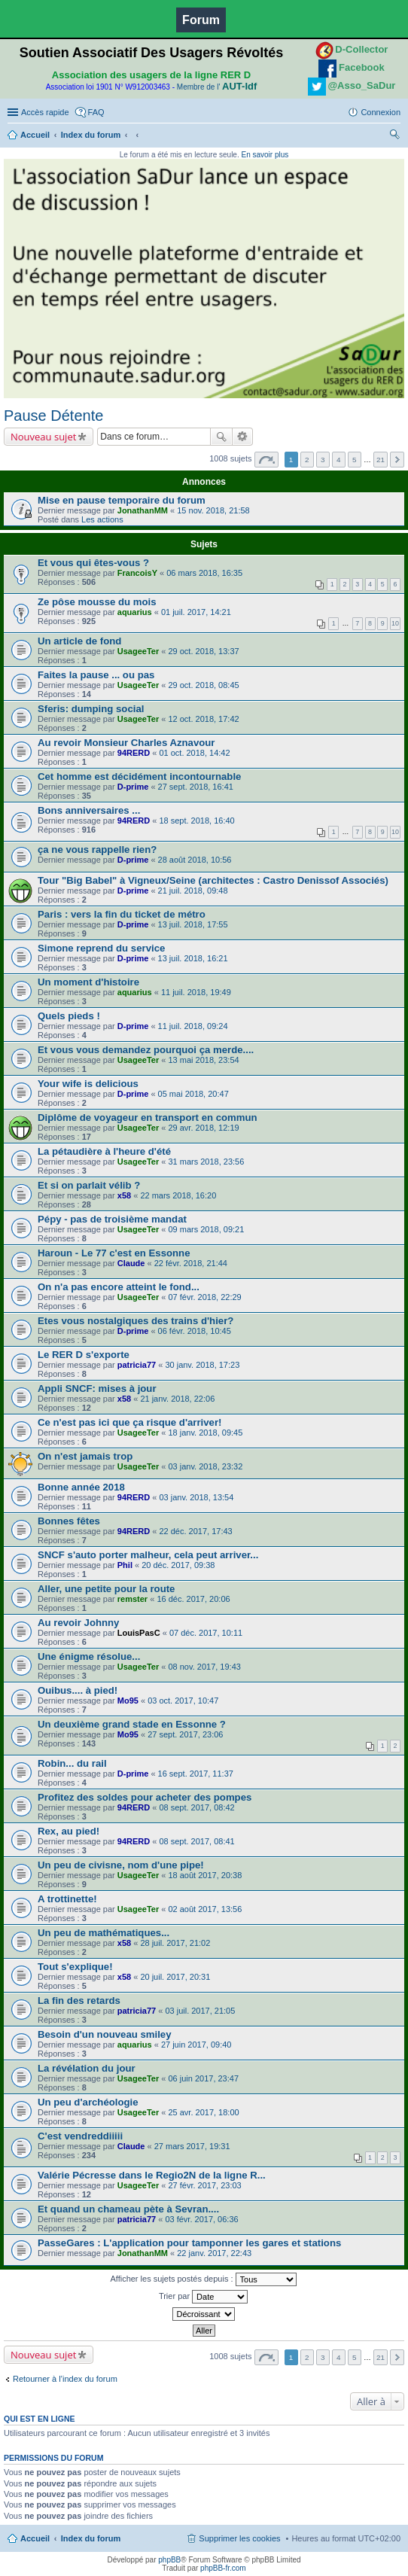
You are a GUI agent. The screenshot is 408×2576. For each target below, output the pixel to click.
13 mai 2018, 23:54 (203, 1059)
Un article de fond (79, 641)
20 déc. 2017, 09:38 (178, 1565)
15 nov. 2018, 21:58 (213, 510)
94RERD (133, 752)
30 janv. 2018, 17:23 (202, 1364)
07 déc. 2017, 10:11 (205, 1632)
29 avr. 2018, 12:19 (203, 1127)
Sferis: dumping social (91, 708)
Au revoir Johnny (78, 1622)
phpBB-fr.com (223, 2568)
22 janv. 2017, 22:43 (214, 2253)
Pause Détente (53, 415)
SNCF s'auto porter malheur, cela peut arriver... (148, 1555)
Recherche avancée (243, 437)
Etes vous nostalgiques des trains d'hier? (135, 1320)
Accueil (35, 134)
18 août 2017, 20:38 (205, 1875)
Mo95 (128, 1700)
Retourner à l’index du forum (65, 2378)
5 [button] (354, 459)
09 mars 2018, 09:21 (206, 1229)
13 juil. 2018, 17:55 (193, 924)
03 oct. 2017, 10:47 (183, 1700)
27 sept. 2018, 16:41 (195, 786)
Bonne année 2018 (81, 1487)
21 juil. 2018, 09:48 (193, 890)
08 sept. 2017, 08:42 (196, 1807)
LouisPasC (138, 1632)
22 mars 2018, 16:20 (178, 1195)
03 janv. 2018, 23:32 (205, 1466)
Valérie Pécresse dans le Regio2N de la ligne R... (152, 2175)
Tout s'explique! (75, 1966)
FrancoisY (137, 572)
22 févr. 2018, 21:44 (190, 1263)
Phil (124, 1565)
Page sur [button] (266, 459)
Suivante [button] (397, 459)
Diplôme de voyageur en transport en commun (147, 1117)
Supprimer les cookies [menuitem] (239, 2538)
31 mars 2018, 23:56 (206, 1161)
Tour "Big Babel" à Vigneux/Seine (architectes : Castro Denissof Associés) (213, 880)
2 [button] (307, 459)
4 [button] (338, 459)
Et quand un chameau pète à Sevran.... (128, 2209)
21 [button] (380, 459)
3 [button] (323, 459)
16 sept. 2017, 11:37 (195, 1773)
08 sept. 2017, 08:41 (196, 1841)
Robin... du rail (72, 1763)
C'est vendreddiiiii (80, 2136)
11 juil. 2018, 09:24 (193, 1026)
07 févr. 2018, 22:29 (204, 1297)
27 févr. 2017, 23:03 (204, 2185)
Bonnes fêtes (69, 1521)
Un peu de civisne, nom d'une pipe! (121, 1865)
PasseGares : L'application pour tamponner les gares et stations (189, 2243)
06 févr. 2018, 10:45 (194, 1330)
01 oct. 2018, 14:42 (194, 752)
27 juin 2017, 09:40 (196, 2044)
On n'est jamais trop (85, 1456)
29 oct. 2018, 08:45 (203, 685)
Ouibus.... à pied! (77, 1690)
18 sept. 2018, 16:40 (196, 820)
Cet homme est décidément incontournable (139, 776)
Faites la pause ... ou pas (96, 675)
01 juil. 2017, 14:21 (196, 612)
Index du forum (90, 134)
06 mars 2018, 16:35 (204, 572)
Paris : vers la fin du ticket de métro (122, 914)
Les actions (102, 519)
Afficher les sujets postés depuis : (203, 2279)
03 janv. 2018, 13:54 (196, 1497)
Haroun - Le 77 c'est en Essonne (114, 1253)
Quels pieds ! (69, 1016)
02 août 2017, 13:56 (205, 1909)
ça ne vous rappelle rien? (97, 849)
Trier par (203, 2296)
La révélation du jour (86, 2068)
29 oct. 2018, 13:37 (203, 651)
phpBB (169, 2560)
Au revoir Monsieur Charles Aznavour (126, 742)
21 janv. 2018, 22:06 (177, 1398)
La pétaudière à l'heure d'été (104, 1151)
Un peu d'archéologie (88, 2102)
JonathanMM (142, 510)
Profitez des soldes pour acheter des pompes (144, 1797)
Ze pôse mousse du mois (97, 601)
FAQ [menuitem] (96, 112)
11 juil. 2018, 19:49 (196, 992)
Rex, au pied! (68, 1831)
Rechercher (221, 437)
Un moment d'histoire (88, 982)
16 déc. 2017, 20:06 (193, 1598)
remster (132, 1598)
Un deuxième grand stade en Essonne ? (132, 1724)
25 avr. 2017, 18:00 (203, 2112)
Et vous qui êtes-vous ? (93, 562)
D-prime (133, 786)
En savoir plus (264, 155)
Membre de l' (217, 87)
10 (395, 623)
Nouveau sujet (43, 436)
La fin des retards (79, 2000)
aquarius (134, 612)
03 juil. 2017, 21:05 (200, 2010)
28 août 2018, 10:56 (195, 859)
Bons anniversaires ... (89, 810)
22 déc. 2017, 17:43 (195, 1531)
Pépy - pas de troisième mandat (112, 1219)
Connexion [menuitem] (380, 112)
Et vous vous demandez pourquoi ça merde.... (146, 1049)
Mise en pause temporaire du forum (122, 500)
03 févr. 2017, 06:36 (201, 2219)
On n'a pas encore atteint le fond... (118, 1287)
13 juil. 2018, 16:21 (193, 958)
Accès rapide (45, 112)
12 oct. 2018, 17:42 (203, 718)
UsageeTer (138, 651)
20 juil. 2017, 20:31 (175, 1976)
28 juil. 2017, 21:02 (175, 1942)
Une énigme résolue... (89, 1656)
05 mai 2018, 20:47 (193, 1093)
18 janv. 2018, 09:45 (205, 1432)
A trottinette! (67, 1899)
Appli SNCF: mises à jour (97, 1388)
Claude (131, 1263)
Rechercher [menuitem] (394, 136)
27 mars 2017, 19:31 (192, 2146)
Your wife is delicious (88, 1083)
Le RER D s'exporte (83, 1354)
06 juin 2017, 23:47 (203, 2078)
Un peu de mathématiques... (103, 1932)
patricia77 (136, 1364)
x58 (124, 1195)
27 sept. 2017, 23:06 (185, 1734)
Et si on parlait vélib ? (89, 1185)
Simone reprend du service (101, 948)
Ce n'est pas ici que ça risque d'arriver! (129, 1422)
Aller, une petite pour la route (106, 1588)
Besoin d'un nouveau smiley (105, 2034)
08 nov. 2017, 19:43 (204, 1666)
